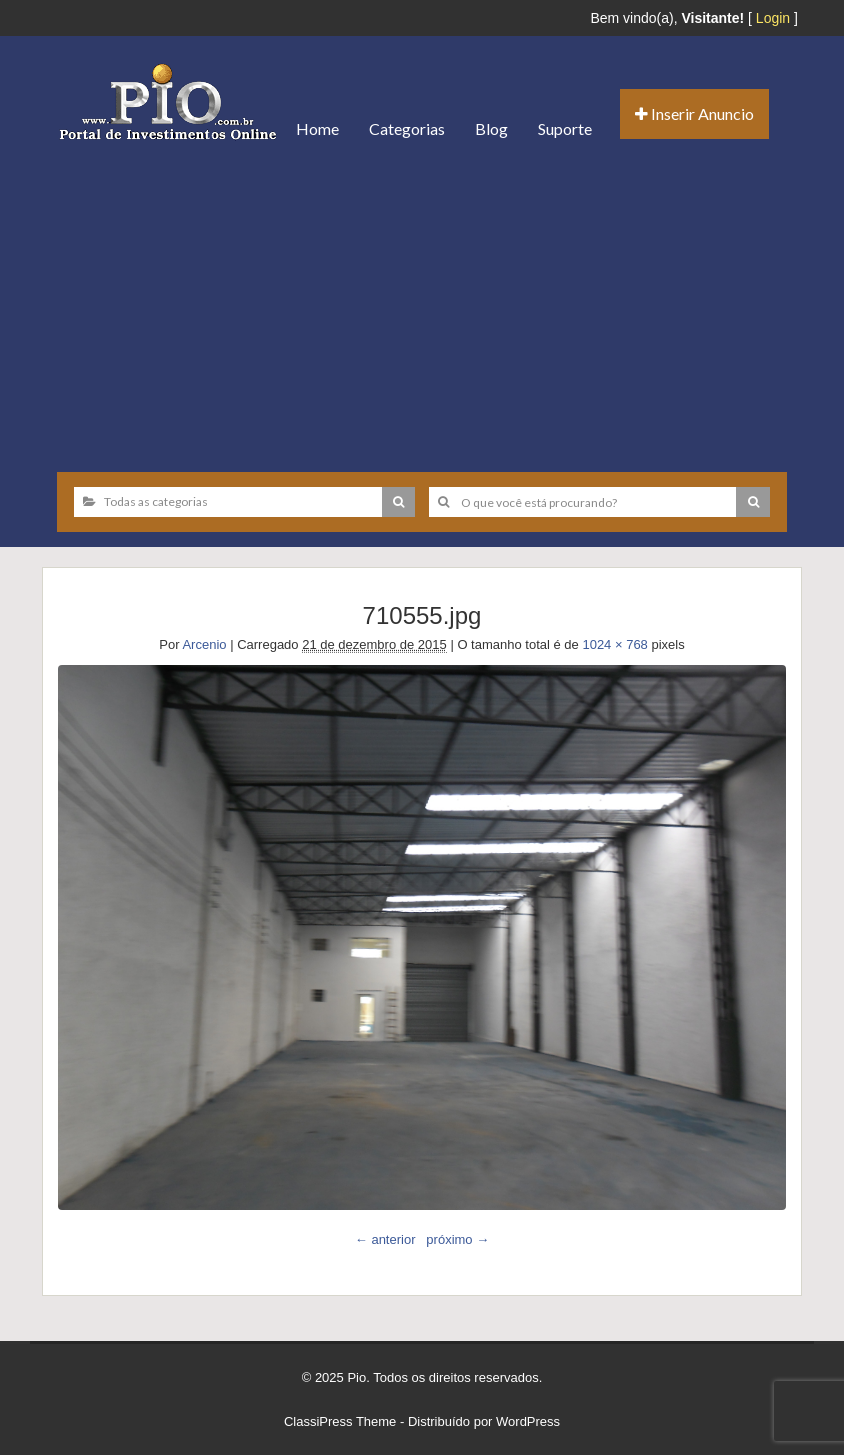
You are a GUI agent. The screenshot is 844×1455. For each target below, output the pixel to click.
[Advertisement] (422, 307)
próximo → (457, 1239)
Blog (491, 128)
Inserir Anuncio (694, 113)
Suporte (565, 128)
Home (317, 128)
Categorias (407, 128)
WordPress (528, 1421)
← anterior (385, 1239)
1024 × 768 (614, 644)
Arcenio (204, 644)
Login (773, 18)
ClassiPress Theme (340, 1421)
